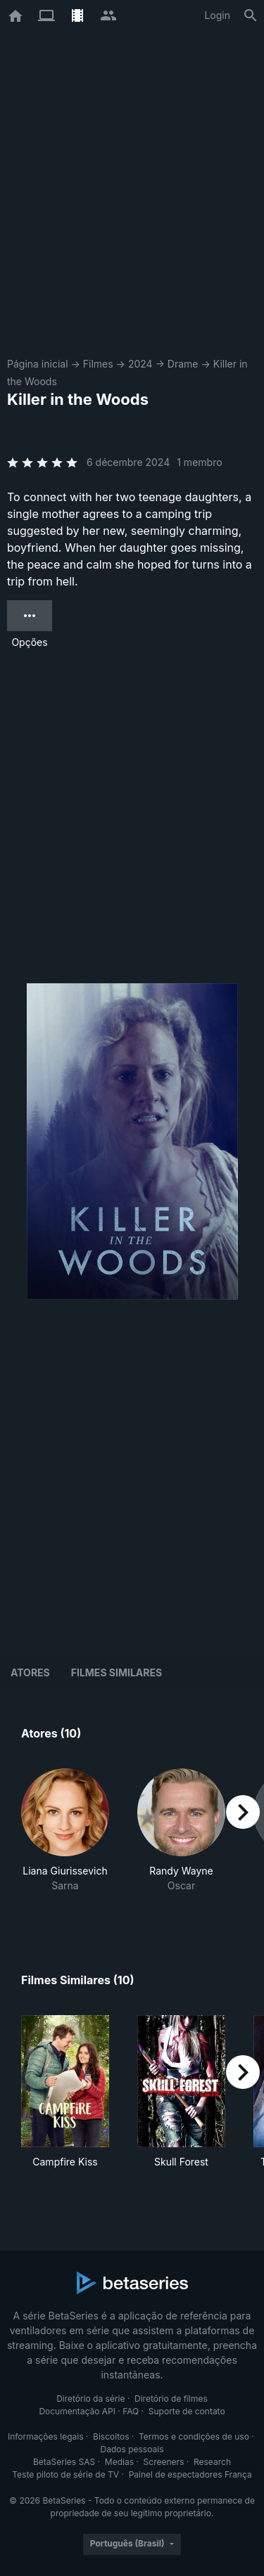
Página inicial (37, 364)
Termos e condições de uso (194, 2436)
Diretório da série (90, 2398)
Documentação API (77, 2411)
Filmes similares (116, 1672)
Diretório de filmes (171, 2398)
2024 (140, 364)
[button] (65, 1838)
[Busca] (250, 15)
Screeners (164, 2462)
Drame (183, 364)
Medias (119, 2462)
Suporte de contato (187, 2411)
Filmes (98, 364)
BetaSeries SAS (64, 2462)
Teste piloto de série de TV (65, 2474)
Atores (30, 1672)
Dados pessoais (132, 2449)
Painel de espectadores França (190, 2474)
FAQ (130, 2411)
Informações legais (46, 2436)
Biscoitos (111, 2436)
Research (212, 2462)
